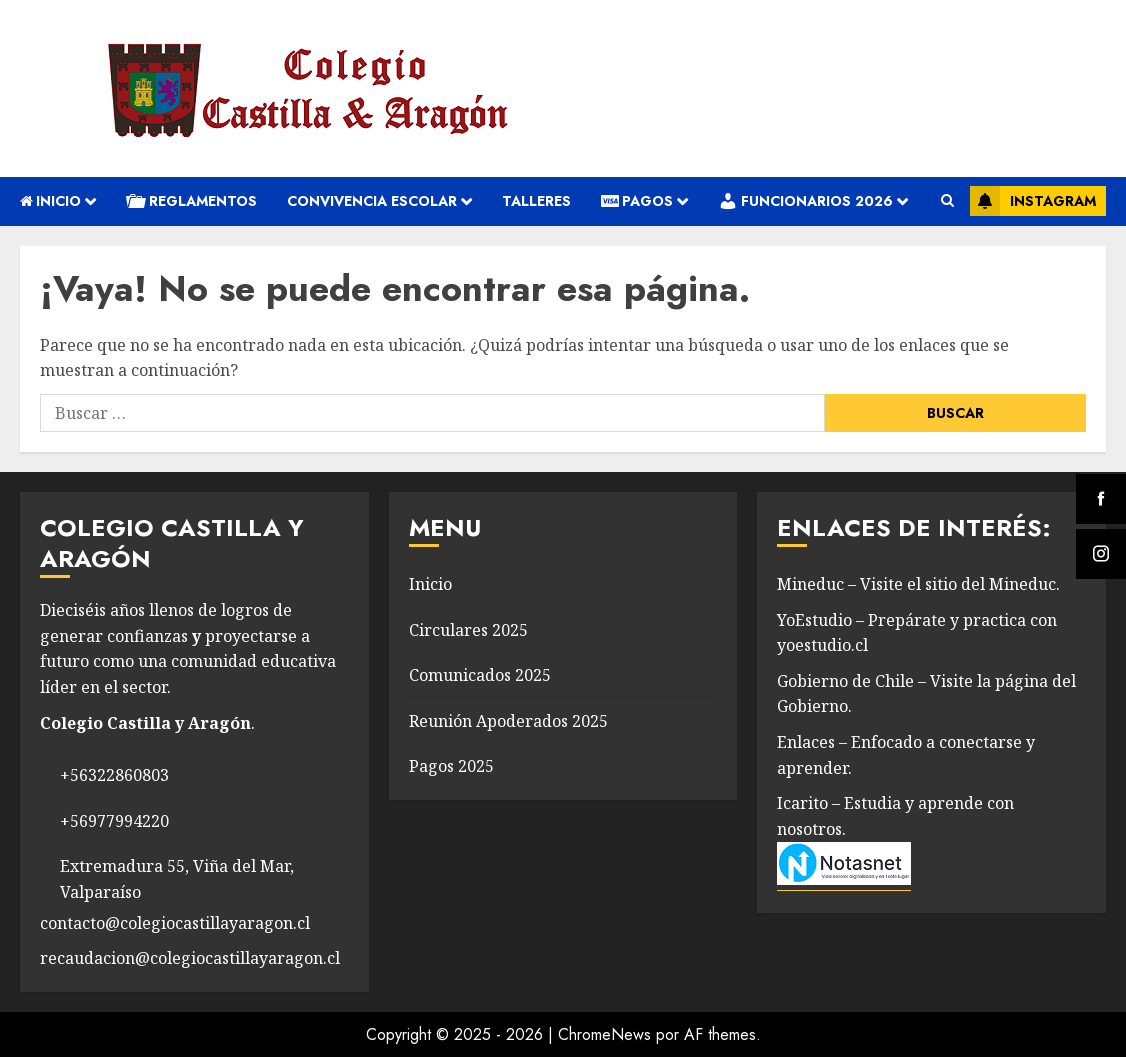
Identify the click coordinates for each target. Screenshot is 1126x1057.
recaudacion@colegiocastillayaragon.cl (190, 958)
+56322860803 (114, 775)
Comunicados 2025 (480, 675)
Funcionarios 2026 (805, 201)
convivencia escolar (372, 201)
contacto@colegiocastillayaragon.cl (175, 923)
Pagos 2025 (451, 766)
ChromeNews (604, 1034)
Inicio (50, 201)
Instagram (1033, 201)
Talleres (536, 201)
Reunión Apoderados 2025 (508, 721)
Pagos (637, 201)
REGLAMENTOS (191, 201)
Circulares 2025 (468, 630)
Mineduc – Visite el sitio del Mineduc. (918, 584)
